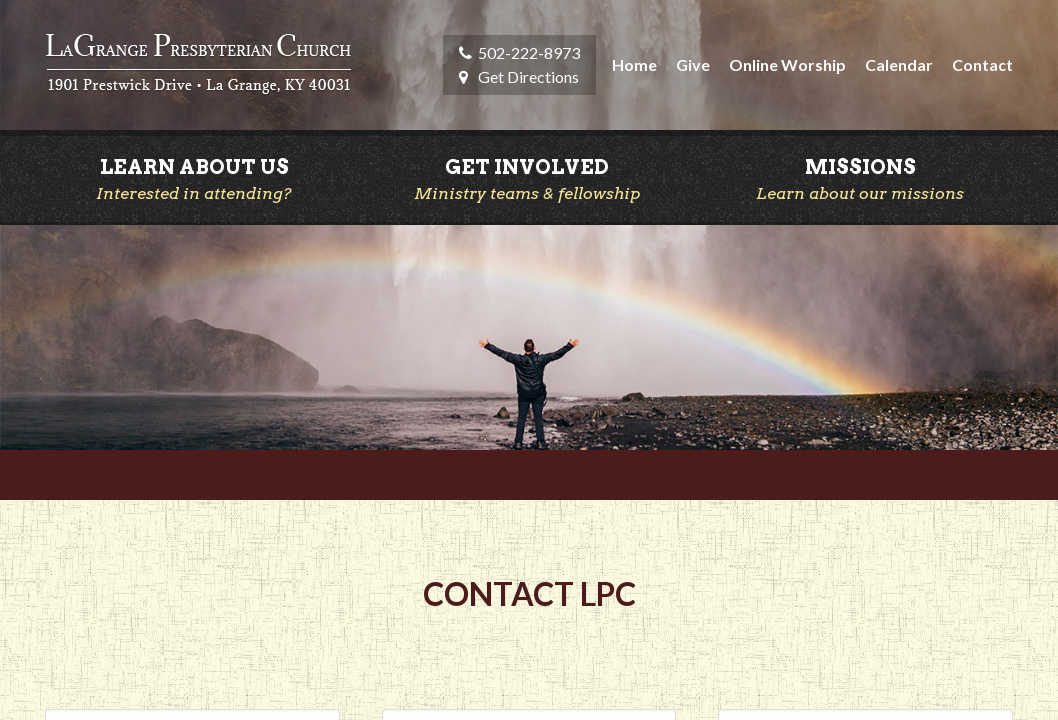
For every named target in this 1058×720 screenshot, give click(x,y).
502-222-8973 (529, 52)
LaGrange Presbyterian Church (198, 65)
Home (634, 64)
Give (693, 64)
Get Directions (528, 76)
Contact (982, 64)
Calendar (899, 64)
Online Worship (787, 64)
